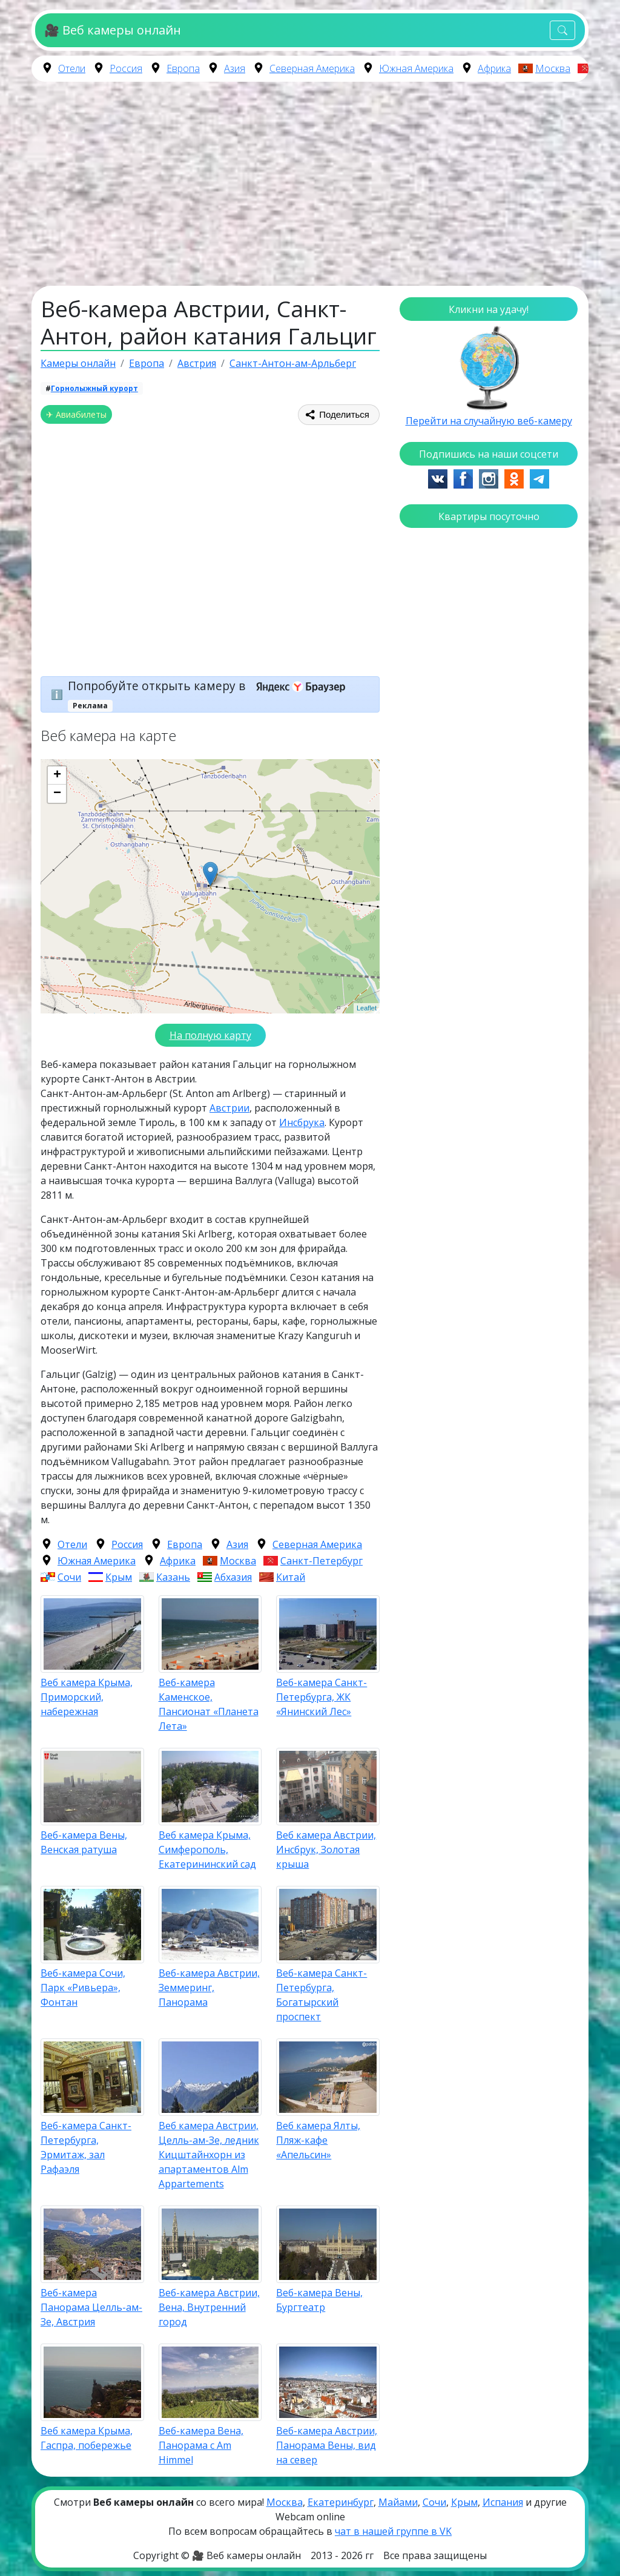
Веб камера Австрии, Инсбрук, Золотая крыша (326, 1849)
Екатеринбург (341, 2502)
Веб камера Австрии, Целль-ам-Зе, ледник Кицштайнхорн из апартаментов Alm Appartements (209, 2154)
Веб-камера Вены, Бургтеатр (319, 2300)
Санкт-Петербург (321, 1560)
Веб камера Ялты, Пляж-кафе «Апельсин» (318, 2140)
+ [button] (57, 775)
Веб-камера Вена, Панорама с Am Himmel (201, 2445)
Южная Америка (416, 68)
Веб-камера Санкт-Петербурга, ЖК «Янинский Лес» (321, 1697)
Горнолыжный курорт (94, 388)
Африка (494, 68)
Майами (398, 2502)
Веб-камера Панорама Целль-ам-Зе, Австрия (91, 2307)
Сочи (69, 1577)
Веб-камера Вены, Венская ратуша (84, 1842)
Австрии (229, 1108)
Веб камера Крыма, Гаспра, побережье (87, 2438)
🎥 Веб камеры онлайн (112, 30)
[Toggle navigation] (562, 31)
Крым (118, 1577)
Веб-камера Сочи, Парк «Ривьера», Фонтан (83, 1987)
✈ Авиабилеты (76, 414)
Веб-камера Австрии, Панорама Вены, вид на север (326, 2445)
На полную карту (210, 1035)
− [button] (57, 794)
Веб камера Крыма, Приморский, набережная (87, 1697)
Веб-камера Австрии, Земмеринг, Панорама (209, 1987)
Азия (234, 68)
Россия (126, 68)
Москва (552, 68)
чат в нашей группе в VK (393, 2531)
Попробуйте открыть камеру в (210, 685)
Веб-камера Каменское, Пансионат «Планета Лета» (209, 1704)
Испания (503, 2502)
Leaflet (367, 1008)
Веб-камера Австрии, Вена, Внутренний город (209, 2307)
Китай (290, 1577)
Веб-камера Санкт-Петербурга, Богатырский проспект (321, 1994)
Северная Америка (312, 68)
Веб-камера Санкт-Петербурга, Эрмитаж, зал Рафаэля (86, 2147)
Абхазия (233, 1577)
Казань (173, 1577)
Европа (183, 68)
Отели (71, 68)
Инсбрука (302, 1122)
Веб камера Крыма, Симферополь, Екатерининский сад (207, 1849)
